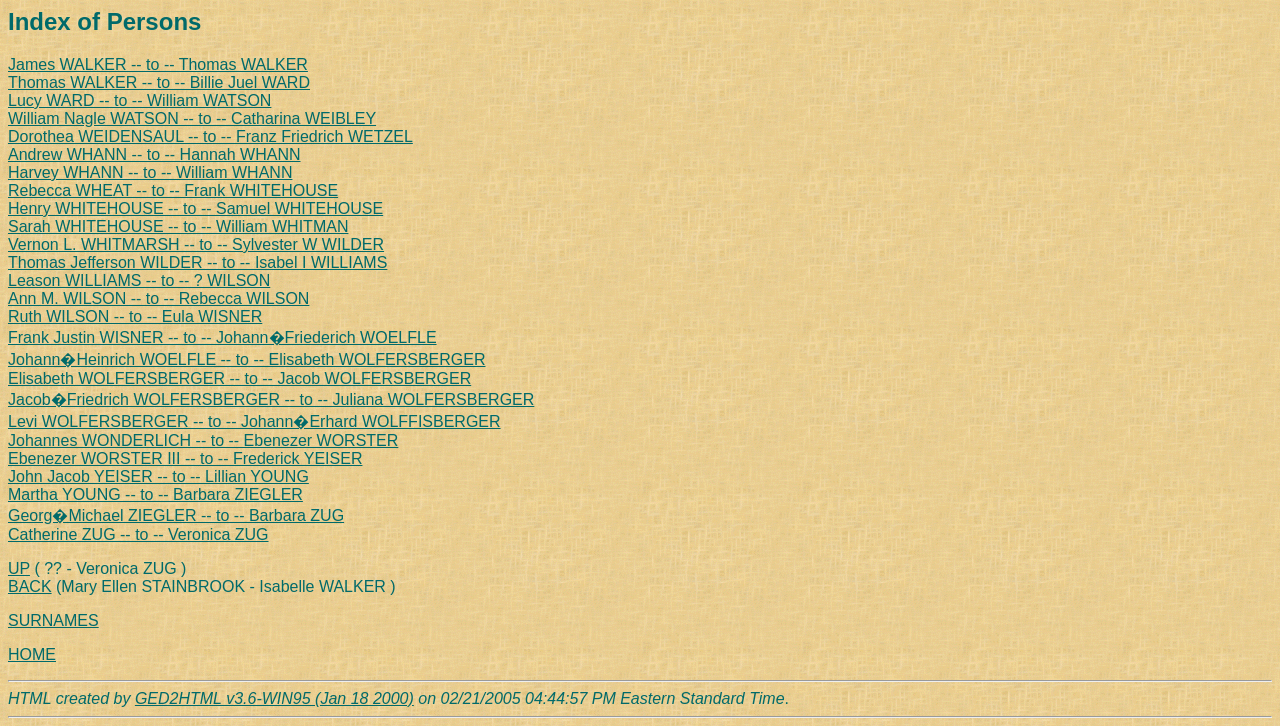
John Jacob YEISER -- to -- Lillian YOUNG (158, 476)
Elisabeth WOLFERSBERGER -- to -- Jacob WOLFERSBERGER (239, 378)
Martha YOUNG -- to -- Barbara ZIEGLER (155, 494)
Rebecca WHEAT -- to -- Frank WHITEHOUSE (173, 190)
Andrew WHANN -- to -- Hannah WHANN (154, 154)
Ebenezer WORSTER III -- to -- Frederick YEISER (185, 458)
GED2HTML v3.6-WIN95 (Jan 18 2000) (274, 698)
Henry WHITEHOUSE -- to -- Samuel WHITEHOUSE (195, 208)
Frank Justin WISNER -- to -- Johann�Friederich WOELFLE (222, 337)
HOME (32, 654)
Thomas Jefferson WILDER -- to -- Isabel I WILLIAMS (197, 262)
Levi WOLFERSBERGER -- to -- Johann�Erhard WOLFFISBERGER (254, 421)
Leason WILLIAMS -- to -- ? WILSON (139, 280)
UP (19, 568)
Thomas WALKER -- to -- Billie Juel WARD (159, 82)
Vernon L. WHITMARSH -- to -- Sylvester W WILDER (196, 244)
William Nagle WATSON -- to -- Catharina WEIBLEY (192, 118)
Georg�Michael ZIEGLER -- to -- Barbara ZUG (176, 515)
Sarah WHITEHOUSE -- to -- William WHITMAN (178, 226)
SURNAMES (53, 620)
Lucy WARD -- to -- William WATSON (139, 100)
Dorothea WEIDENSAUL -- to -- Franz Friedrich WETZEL (210, 136)
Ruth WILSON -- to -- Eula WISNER (135, 316)
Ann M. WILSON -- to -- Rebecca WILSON (158, 298)
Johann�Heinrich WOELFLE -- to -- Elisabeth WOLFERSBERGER (246, 359)
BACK (30, 586)
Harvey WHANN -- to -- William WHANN (150, 172)
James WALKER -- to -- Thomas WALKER (158, 64)
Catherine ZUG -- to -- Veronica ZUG (138, 534)
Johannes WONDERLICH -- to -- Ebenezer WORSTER (203, 440)
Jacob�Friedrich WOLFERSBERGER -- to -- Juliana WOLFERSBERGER (271, 399)
